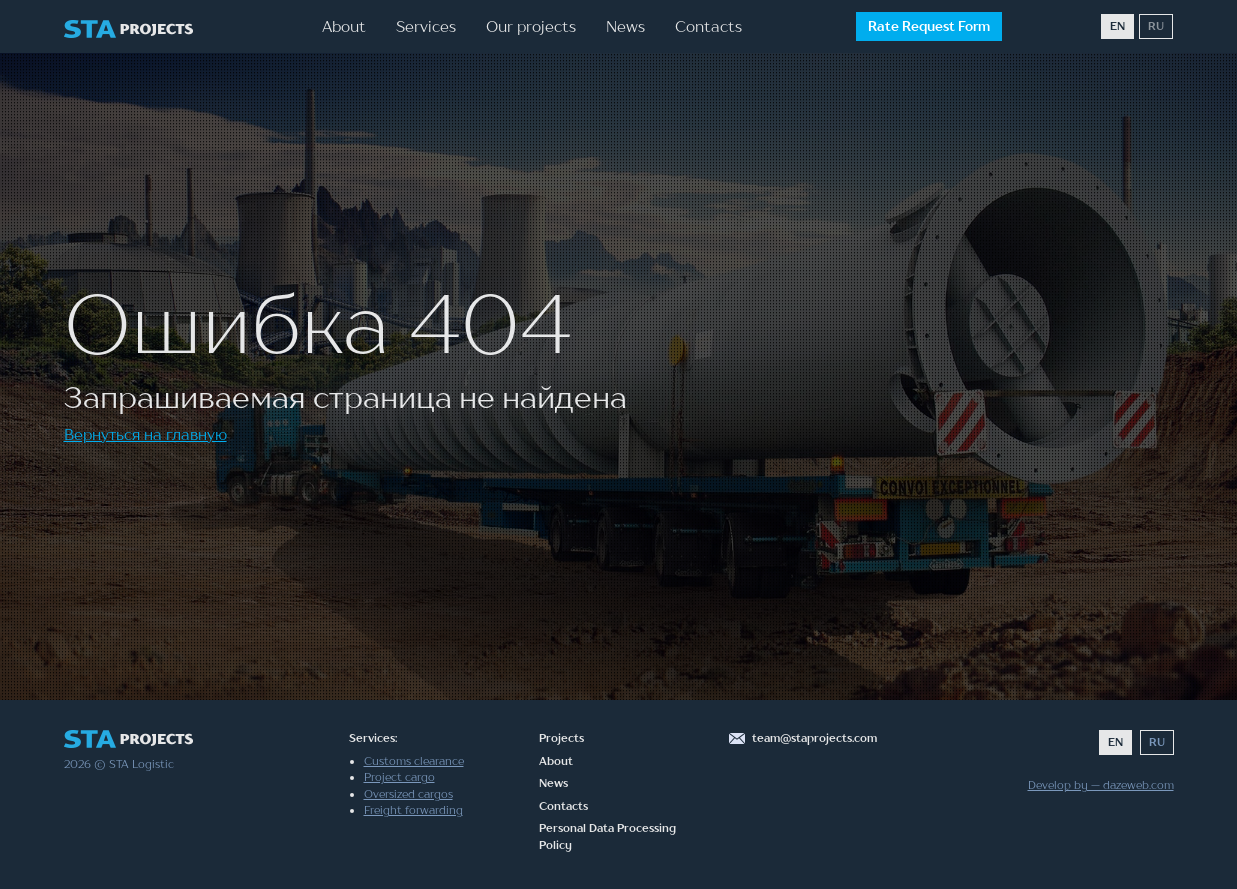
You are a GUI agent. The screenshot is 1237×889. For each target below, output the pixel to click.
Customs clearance (414, 761)
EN (1117, 26)
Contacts (708, 26)
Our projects (531, 26)
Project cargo (399, 777)
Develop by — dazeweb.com (1101, 785)
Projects (561, 738)
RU (1156, 26)
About (344, 26)
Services (426, 26)
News (625, 26)
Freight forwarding (413, 810)
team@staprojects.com (814, 738)
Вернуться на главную (145, 434)
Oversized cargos (408, 794)
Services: (373, 738)
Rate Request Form (929, 26)
